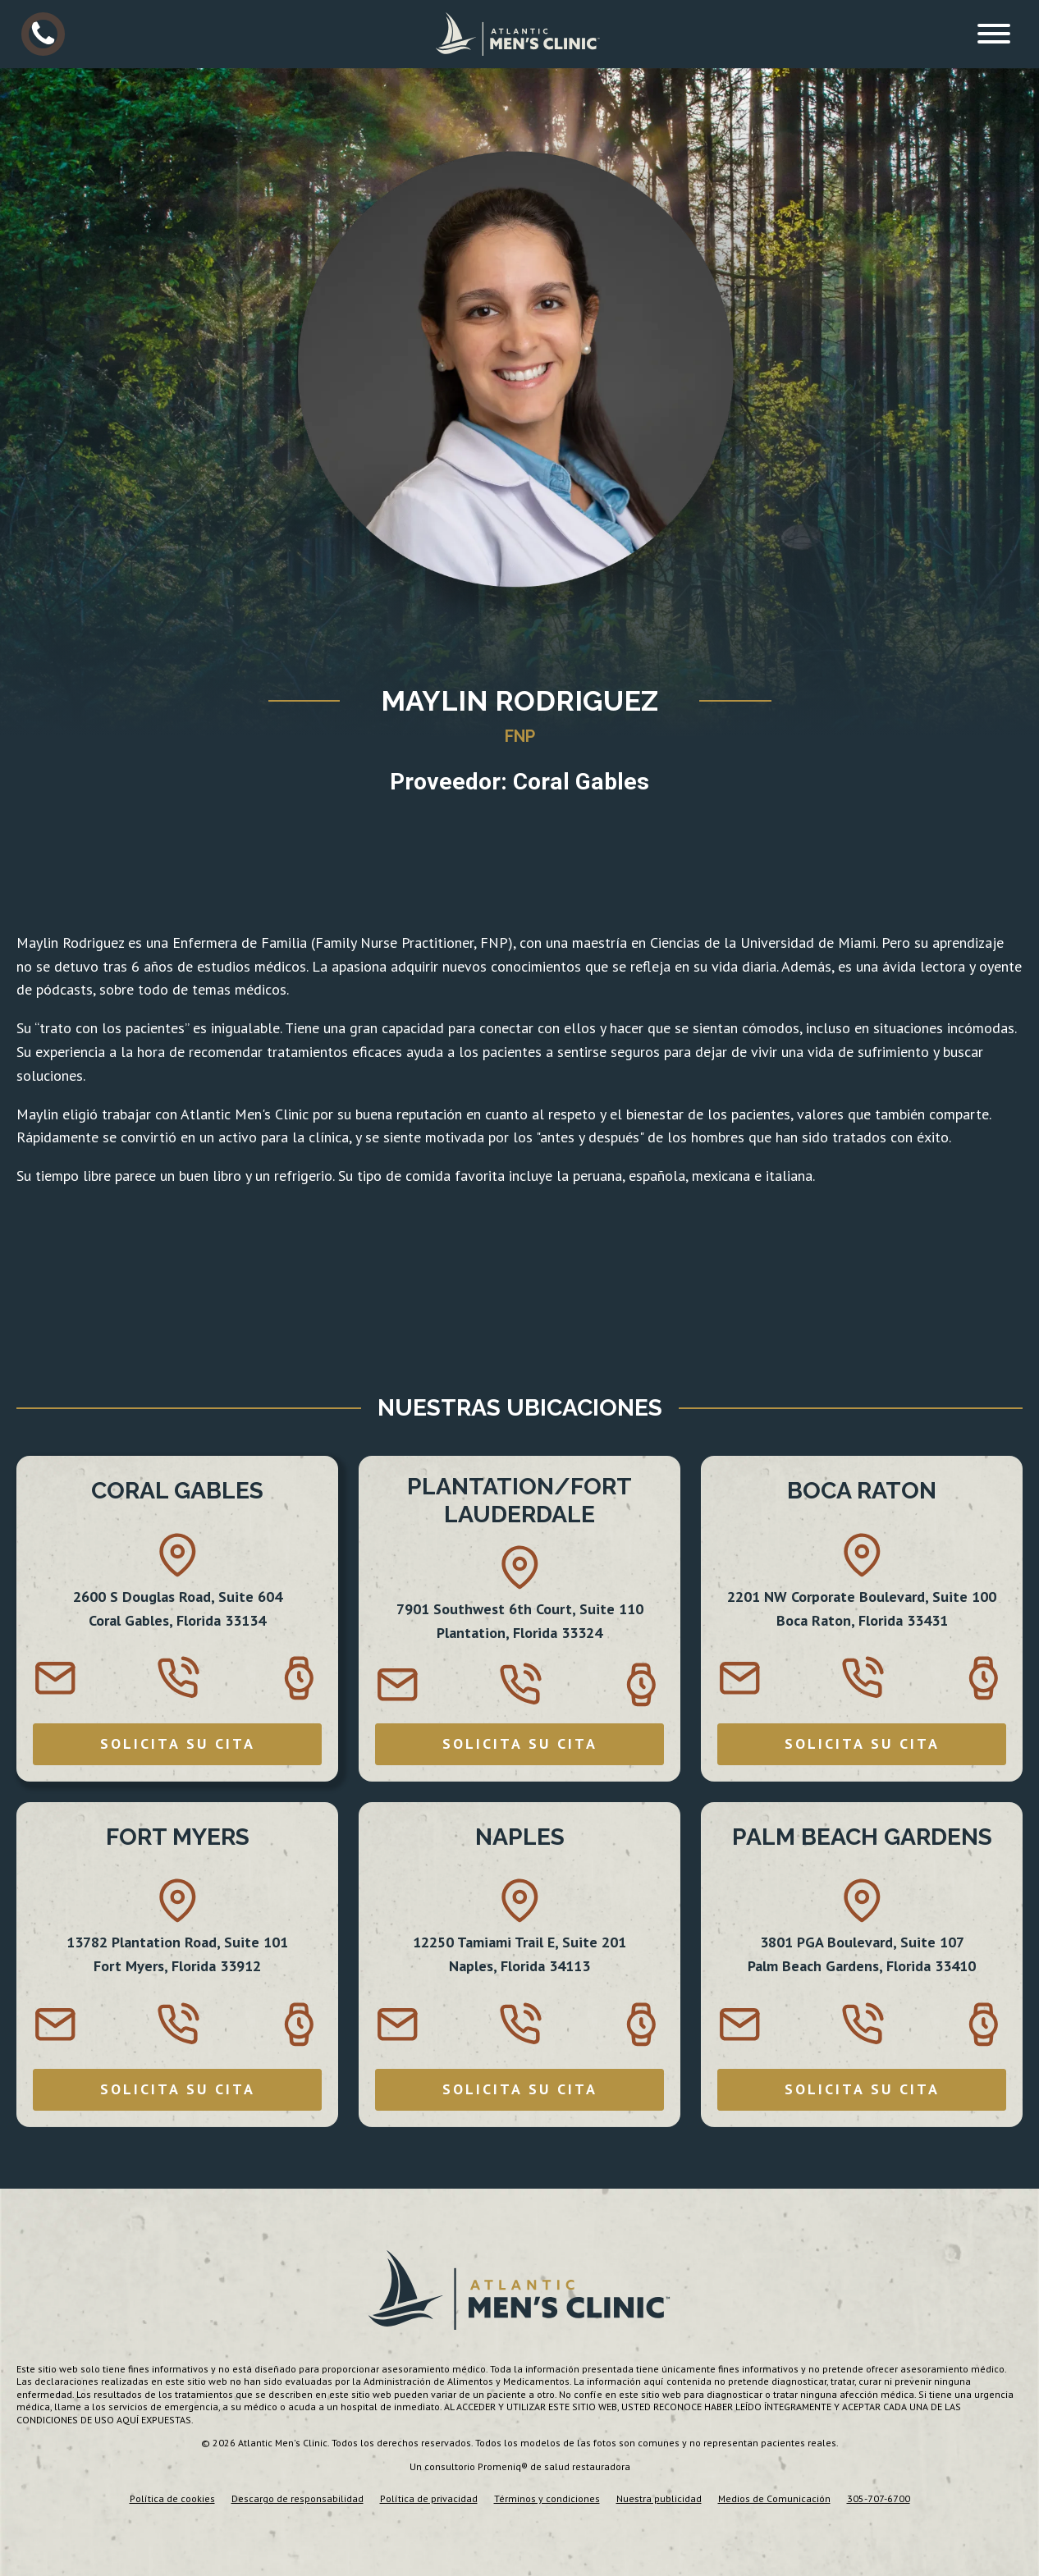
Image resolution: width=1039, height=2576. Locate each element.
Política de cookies (172, 2498)
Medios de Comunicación (774, 2498)
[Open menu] (993, 33)
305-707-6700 (878, 2498)
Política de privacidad (429, 2498)
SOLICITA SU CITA (177, 1743)
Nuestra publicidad (659, 2498)
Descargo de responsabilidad (297, 2498)
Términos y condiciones (547, 2498)
